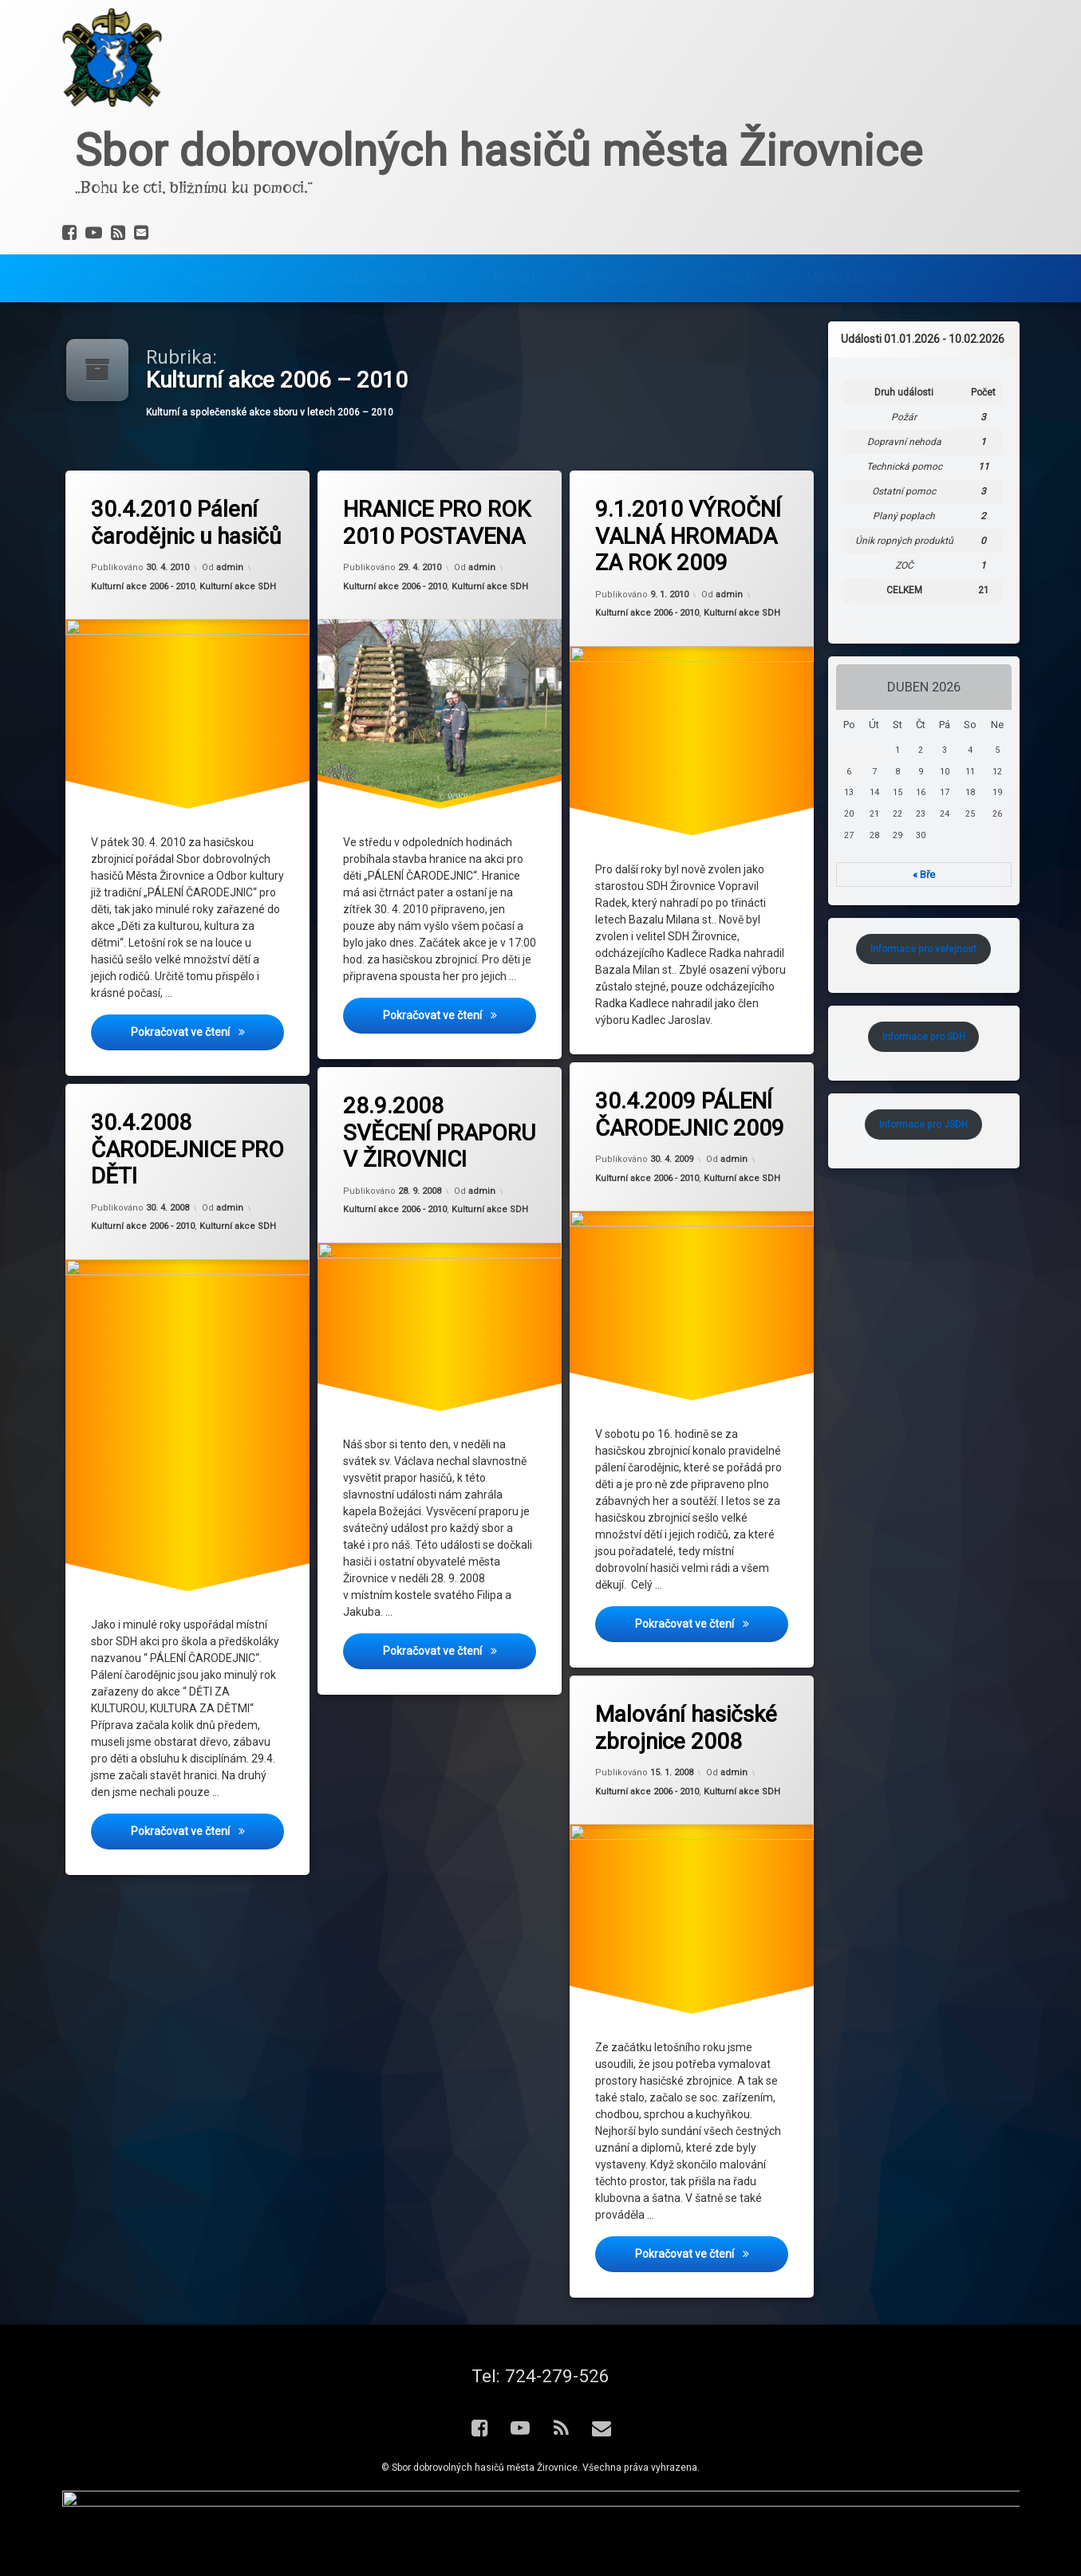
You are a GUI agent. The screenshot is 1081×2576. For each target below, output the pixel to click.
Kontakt (514, 270)
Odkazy (737, 270)
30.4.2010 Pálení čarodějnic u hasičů (186, 522)
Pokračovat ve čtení (208, 1031)
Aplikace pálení (625, 270)
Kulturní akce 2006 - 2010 (143, 586)
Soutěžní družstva (376, 270)
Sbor (99, 270)
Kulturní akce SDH (237, 586)
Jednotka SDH (220, 270)
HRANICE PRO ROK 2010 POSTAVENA (437, 522)
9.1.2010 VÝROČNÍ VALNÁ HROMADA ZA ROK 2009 (688, 536)
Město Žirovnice (851, 270)
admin (229, 568)
